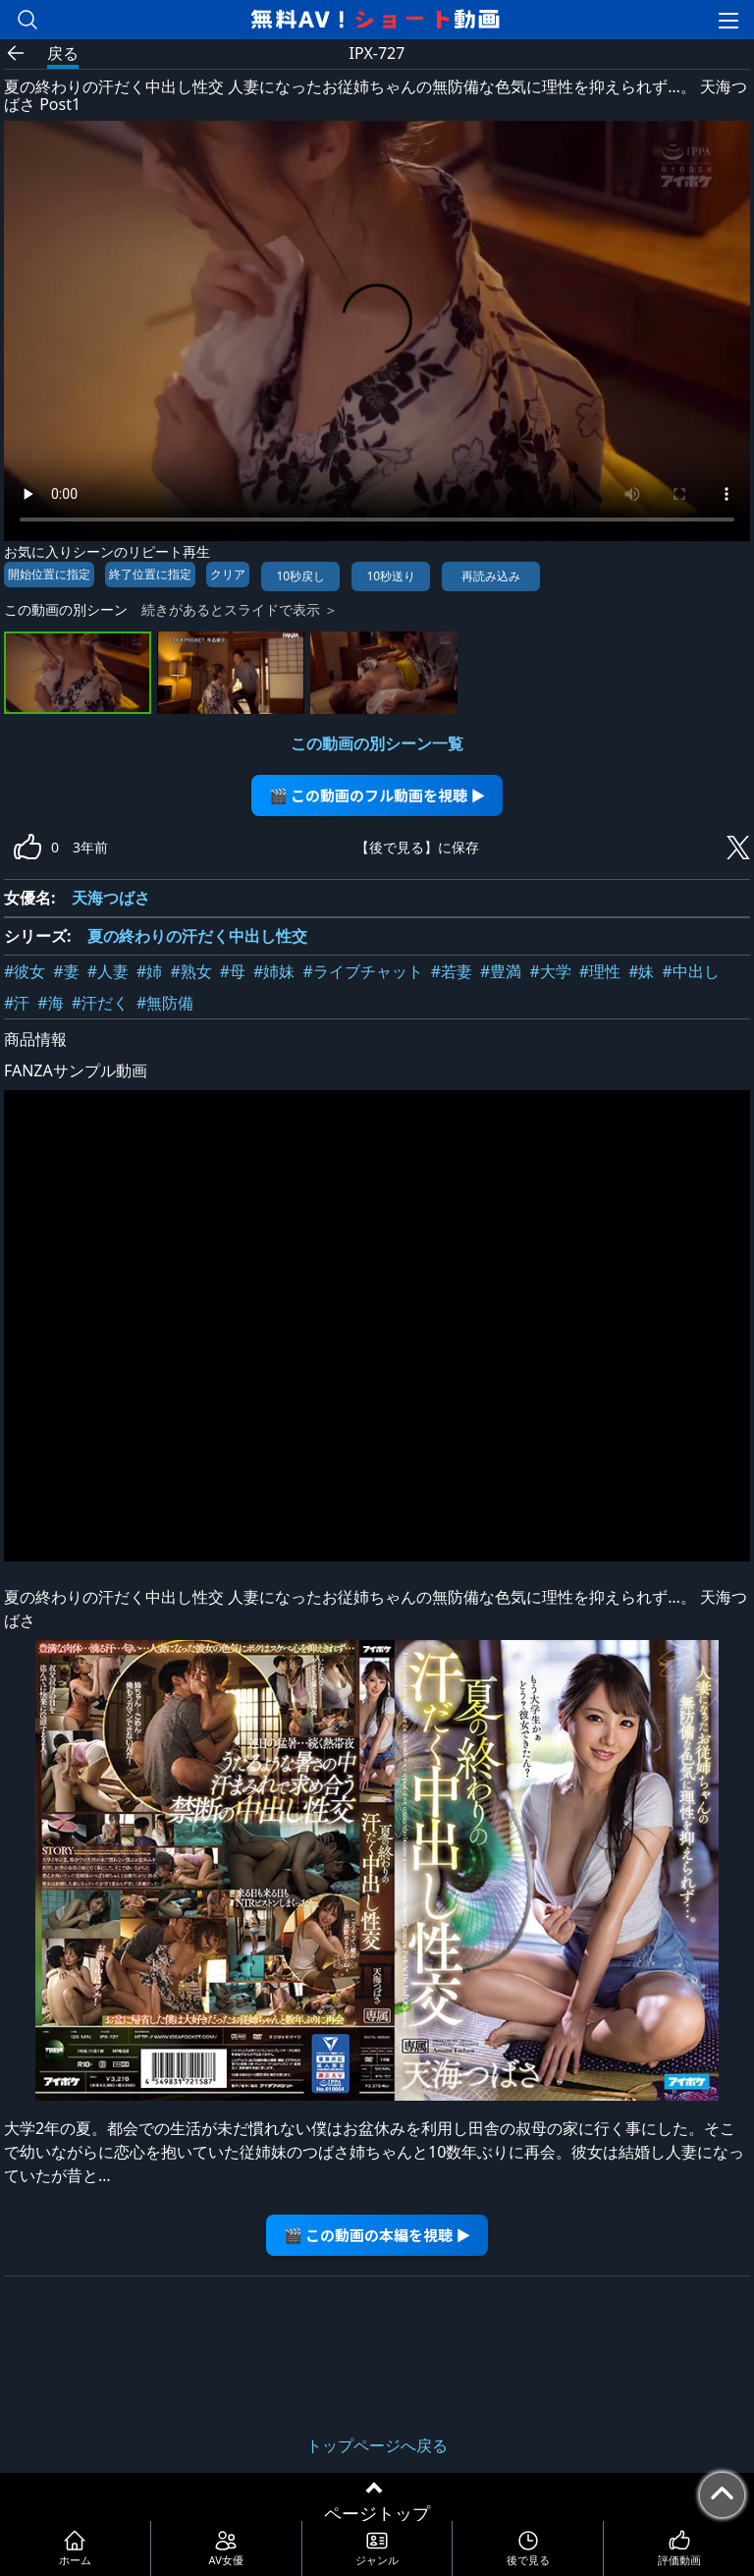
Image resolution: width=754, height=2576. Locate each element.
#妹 (641, 971)
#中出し (690, 971)
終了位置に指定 (150, 574)
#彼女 (24, 971)
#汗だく (100, 1003)
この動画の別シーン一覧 (377, 743)
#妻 (66, 971)
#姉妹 (274, 971)
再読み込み (490, 576)
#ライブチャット (362, 971)
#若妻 (451, 971)
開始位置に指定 (49, 574)
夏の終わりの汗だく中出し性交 (197, 936)
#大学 (549, 971)
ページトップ (377, 2513)
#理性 (599, 971)
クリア (227, 574)
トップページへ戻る (377, 2445)
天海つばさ (111, 897)
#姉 (149, 971)
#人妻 (108, 971)
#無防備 (164, 1003)
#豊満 (500, 971)
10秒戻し (300, 576)
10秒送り (390, 576)
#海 (50, 1003)
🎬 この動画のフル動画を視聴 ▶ (377, 795)
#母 (232, 971)
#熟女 (190, 971)
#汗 (16, 1003)
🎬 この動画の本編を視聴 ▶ (377, 2234)
